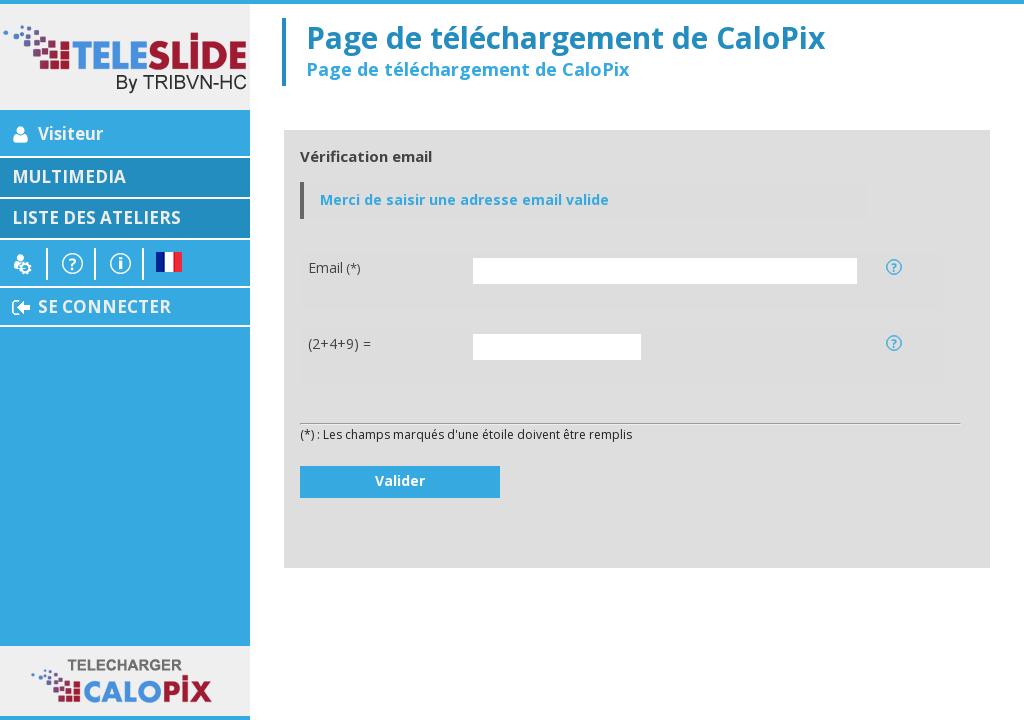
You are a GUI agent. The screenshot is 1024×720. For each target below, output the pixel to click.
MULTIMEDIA (69, 176)
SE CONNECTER (104, 306)
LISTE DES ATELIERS (96, 217)
